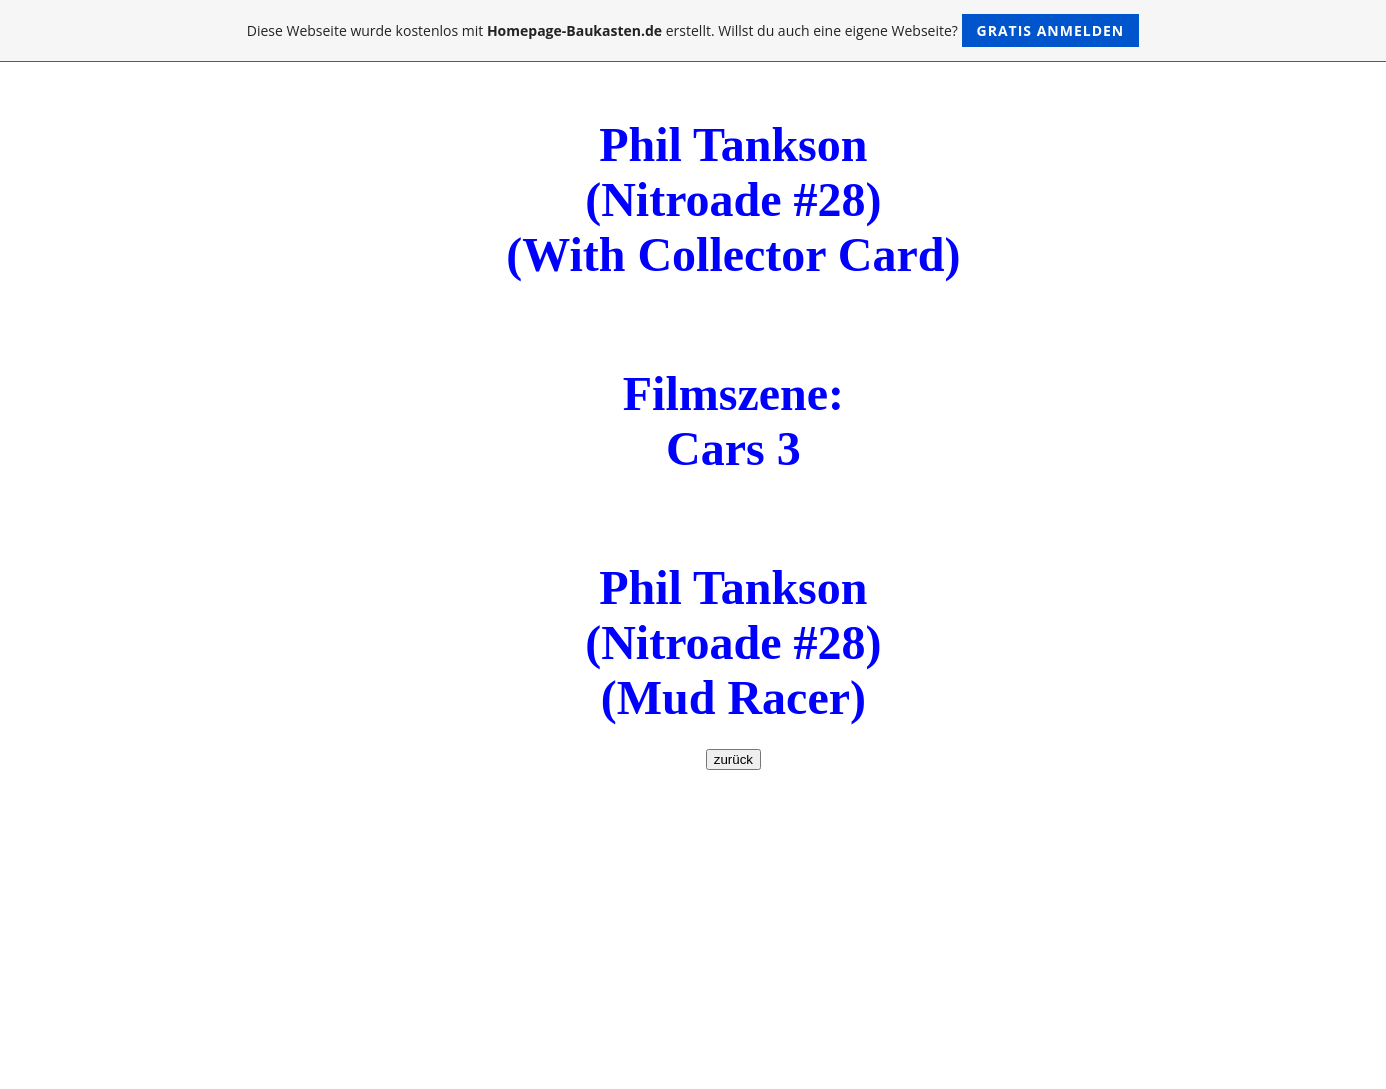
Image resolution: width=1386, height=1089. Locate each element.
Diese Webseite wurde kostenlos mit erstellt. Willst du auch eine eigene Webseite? (693, 30)
